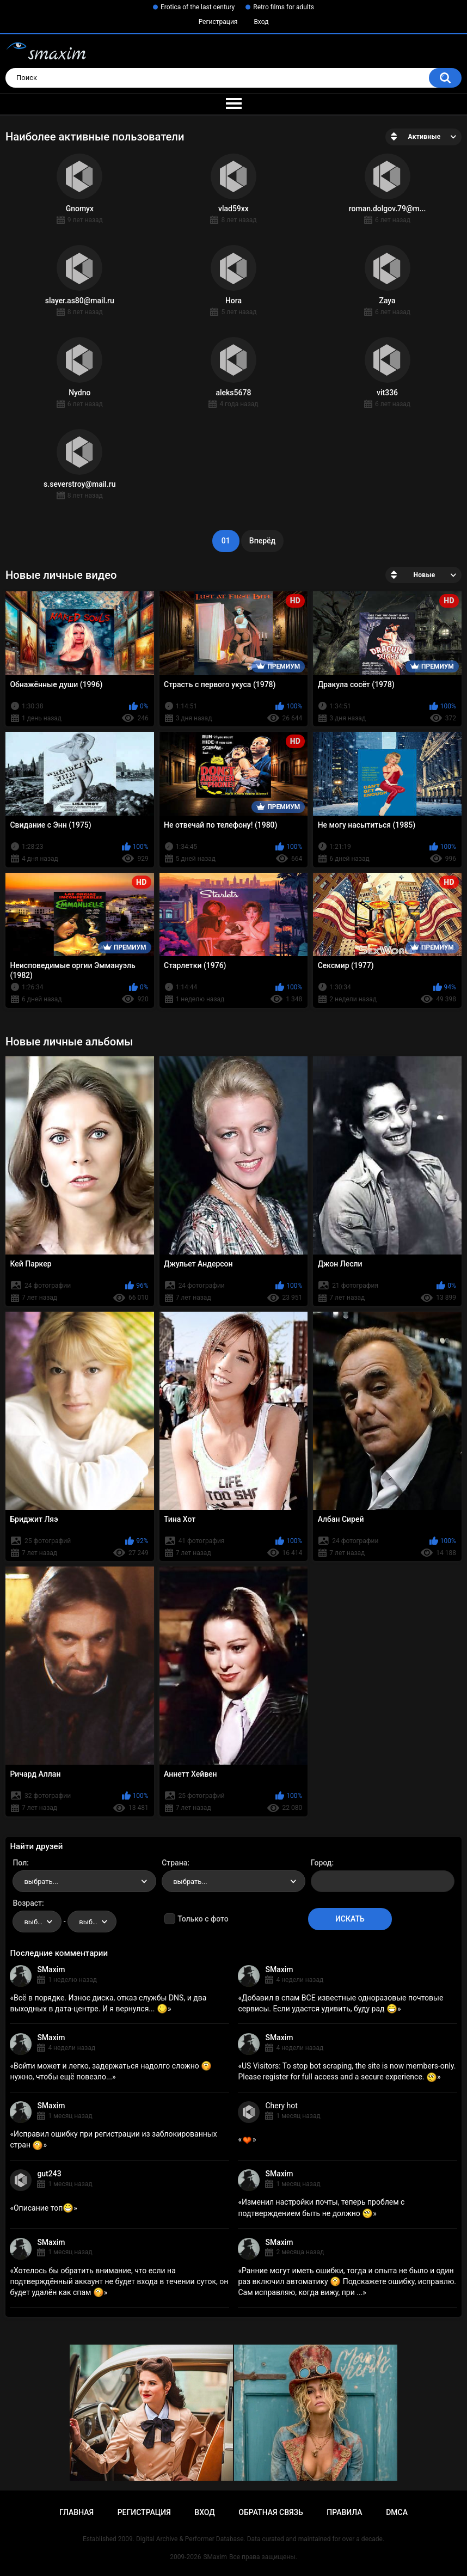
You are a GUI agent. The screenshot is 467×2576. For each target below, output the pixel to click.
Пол (20, 1862)
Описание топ (43, 2208)
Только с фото (202, 1918)
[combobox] (84, 1881)
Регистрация (218, 22)
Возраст (27, 1903)
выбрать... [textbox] (41, 1881)
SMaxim (51, 1969)
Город (321, 1862)
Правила (344, 2512)
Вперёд (262, 540)
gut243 (49, 2173)
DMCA (397, 2512)
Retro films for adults (283, 7)
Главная (76, 2512)
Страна (174, 1862)
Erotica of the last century (198, 7)
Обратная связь (270, 2512)
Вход (261, 22)
